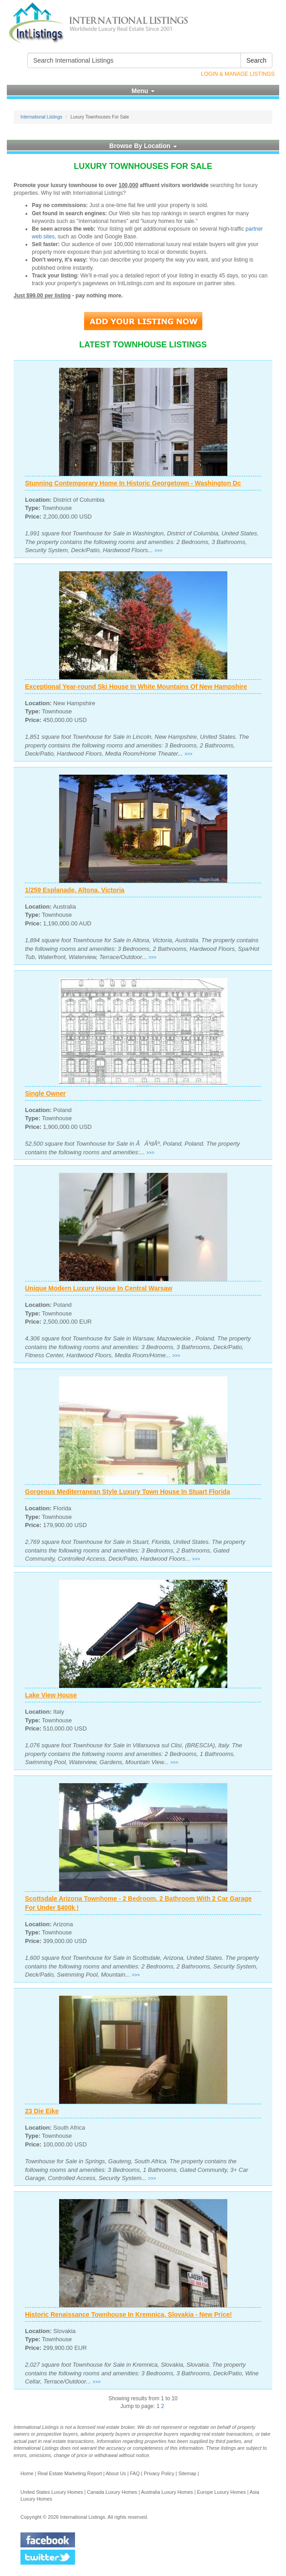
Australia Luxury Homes (167, 2492)
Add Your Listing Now (143, 321)
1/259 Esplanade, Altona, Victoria (75, 890)
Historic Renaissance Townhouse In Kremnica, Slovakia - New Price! (128, 2314)
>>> (159, 550)
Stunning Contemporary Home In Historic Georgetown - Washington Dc (133, 483)
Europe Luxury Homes (221, 2492)
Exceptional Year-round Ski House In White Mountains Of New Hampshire (136, 686)
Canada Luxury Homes (112, 2492)
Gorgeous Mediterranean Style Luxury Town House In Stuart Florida (127, 1491)
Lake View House (51, 1695)
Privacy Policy (159, 2473)
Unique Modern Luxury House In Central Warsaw (98, 1288)
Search (256, 60)
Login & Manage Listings (238, 74)
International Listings (41, 116)
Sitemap (187, 2473)
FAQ (135, 2473)
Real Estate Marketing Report (70, 2473)
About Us (115, 2473)
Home (27, 2473)
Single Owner (45, 1093)
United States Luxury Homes (51, 2492)
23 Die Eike (42, 2111)
